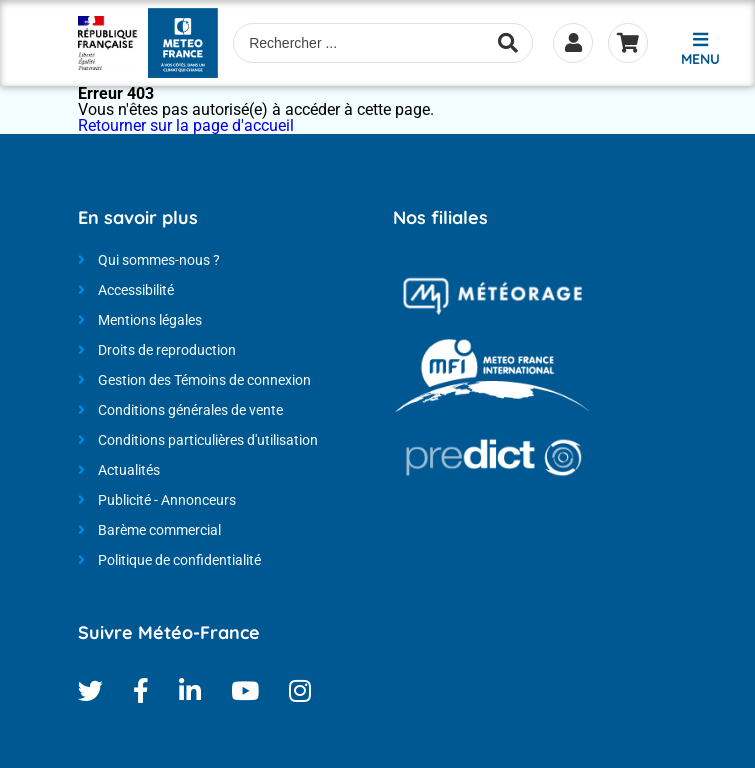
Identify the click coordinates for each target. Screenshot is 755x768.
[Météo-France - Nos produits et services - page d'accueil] (108, 43)
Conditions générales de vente (190, 410)
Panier (628, 43)
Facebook (141, 690)
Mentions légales (150, 320)
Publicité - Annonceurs (167, 500)
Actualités (129, 470)
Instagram (300, 690)
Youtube (245, 690)
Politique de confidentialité (179, 560)
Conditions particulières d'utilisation (208, 440)
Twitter (90, 690)
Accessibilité (136, 290)
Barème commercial (159, 530)
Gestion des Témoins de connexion (204, 380)
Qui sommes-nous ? (159, 260)
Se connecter (573, 43)
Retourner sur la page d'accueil (186, 125)
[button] (700, 46)
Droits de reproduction (167, 350)
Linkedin (190, 690)
